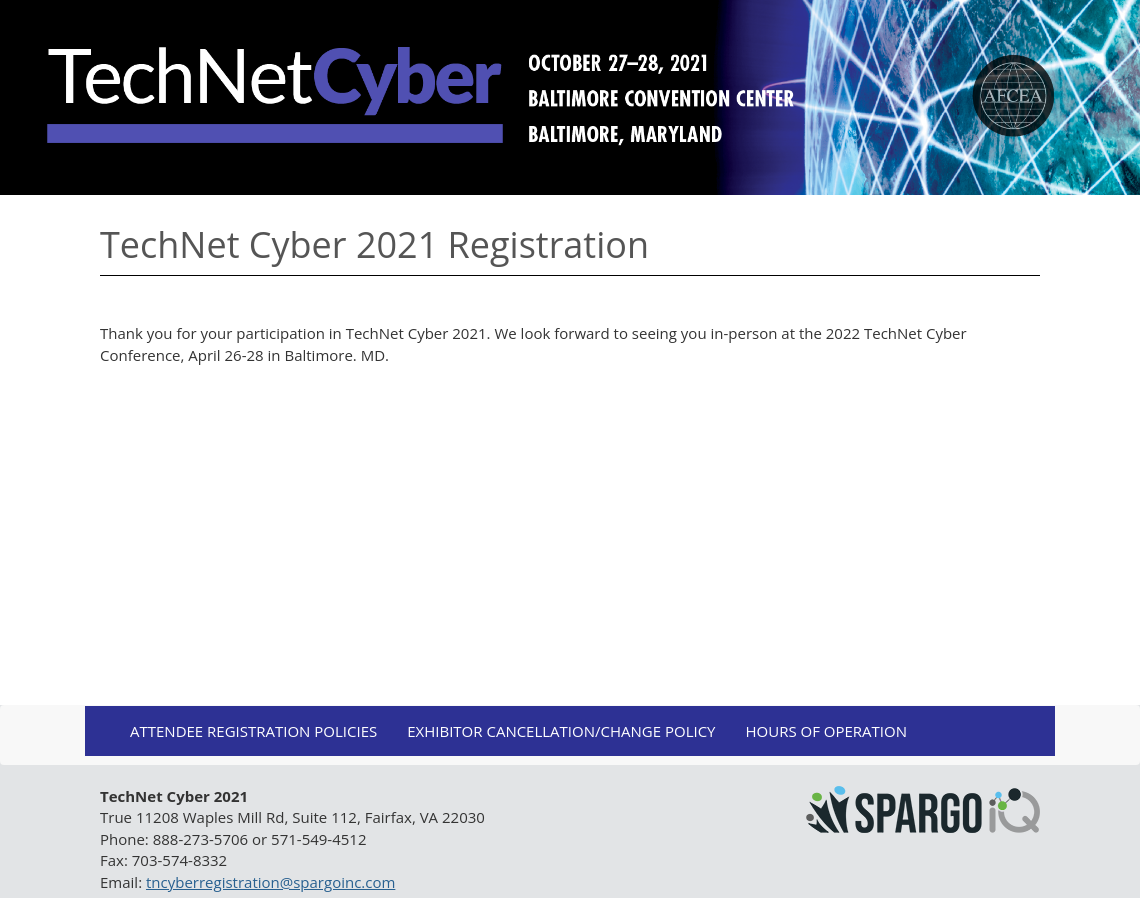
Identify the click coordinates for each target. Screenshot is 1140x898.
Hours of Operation (826, 731)
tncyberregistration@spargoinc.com (270, 882)
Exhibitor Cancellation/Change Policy (561, 731)
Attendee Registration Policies (253, 731)
